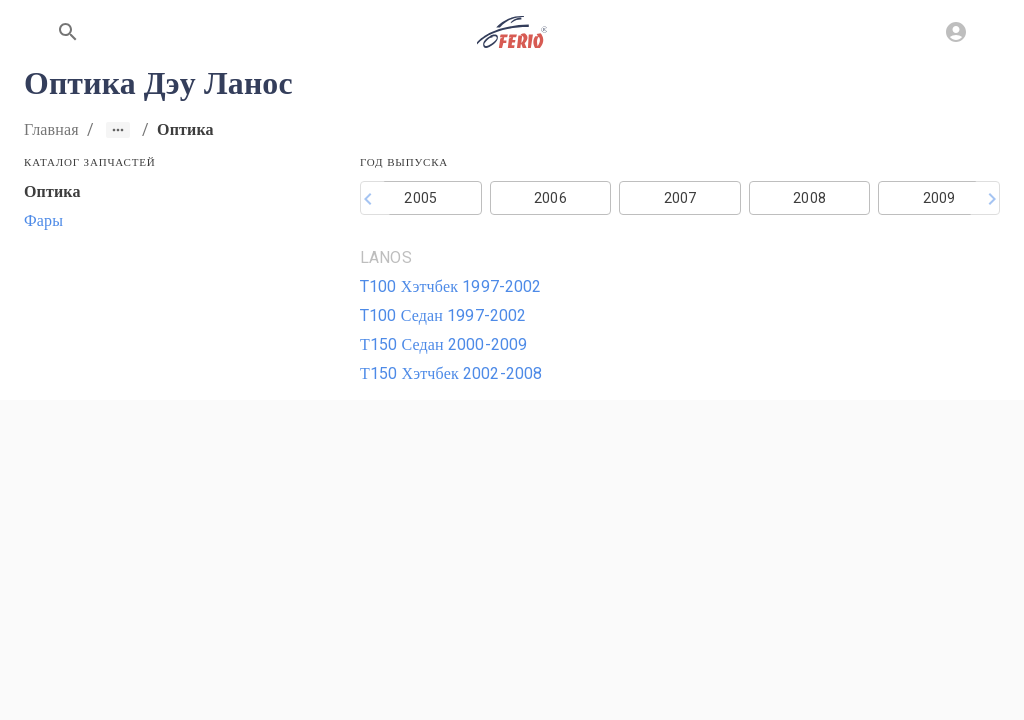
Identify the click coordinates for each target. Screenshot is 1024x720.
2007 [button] (680, 198)
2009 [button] (939, 198)
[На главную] (512, 32)
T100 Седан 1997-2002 (443, 315)
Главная (51, 129)
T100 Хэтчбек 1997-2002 (451, 286)
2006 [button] (550, 198)
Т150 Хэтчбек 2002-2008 (451, 373)
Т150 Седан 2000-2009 (443, 344)
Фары (43, 220)
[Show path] (118, 130)
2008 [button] (809, 198)
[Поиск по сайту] (68, 32)
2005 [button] (420, 198)
